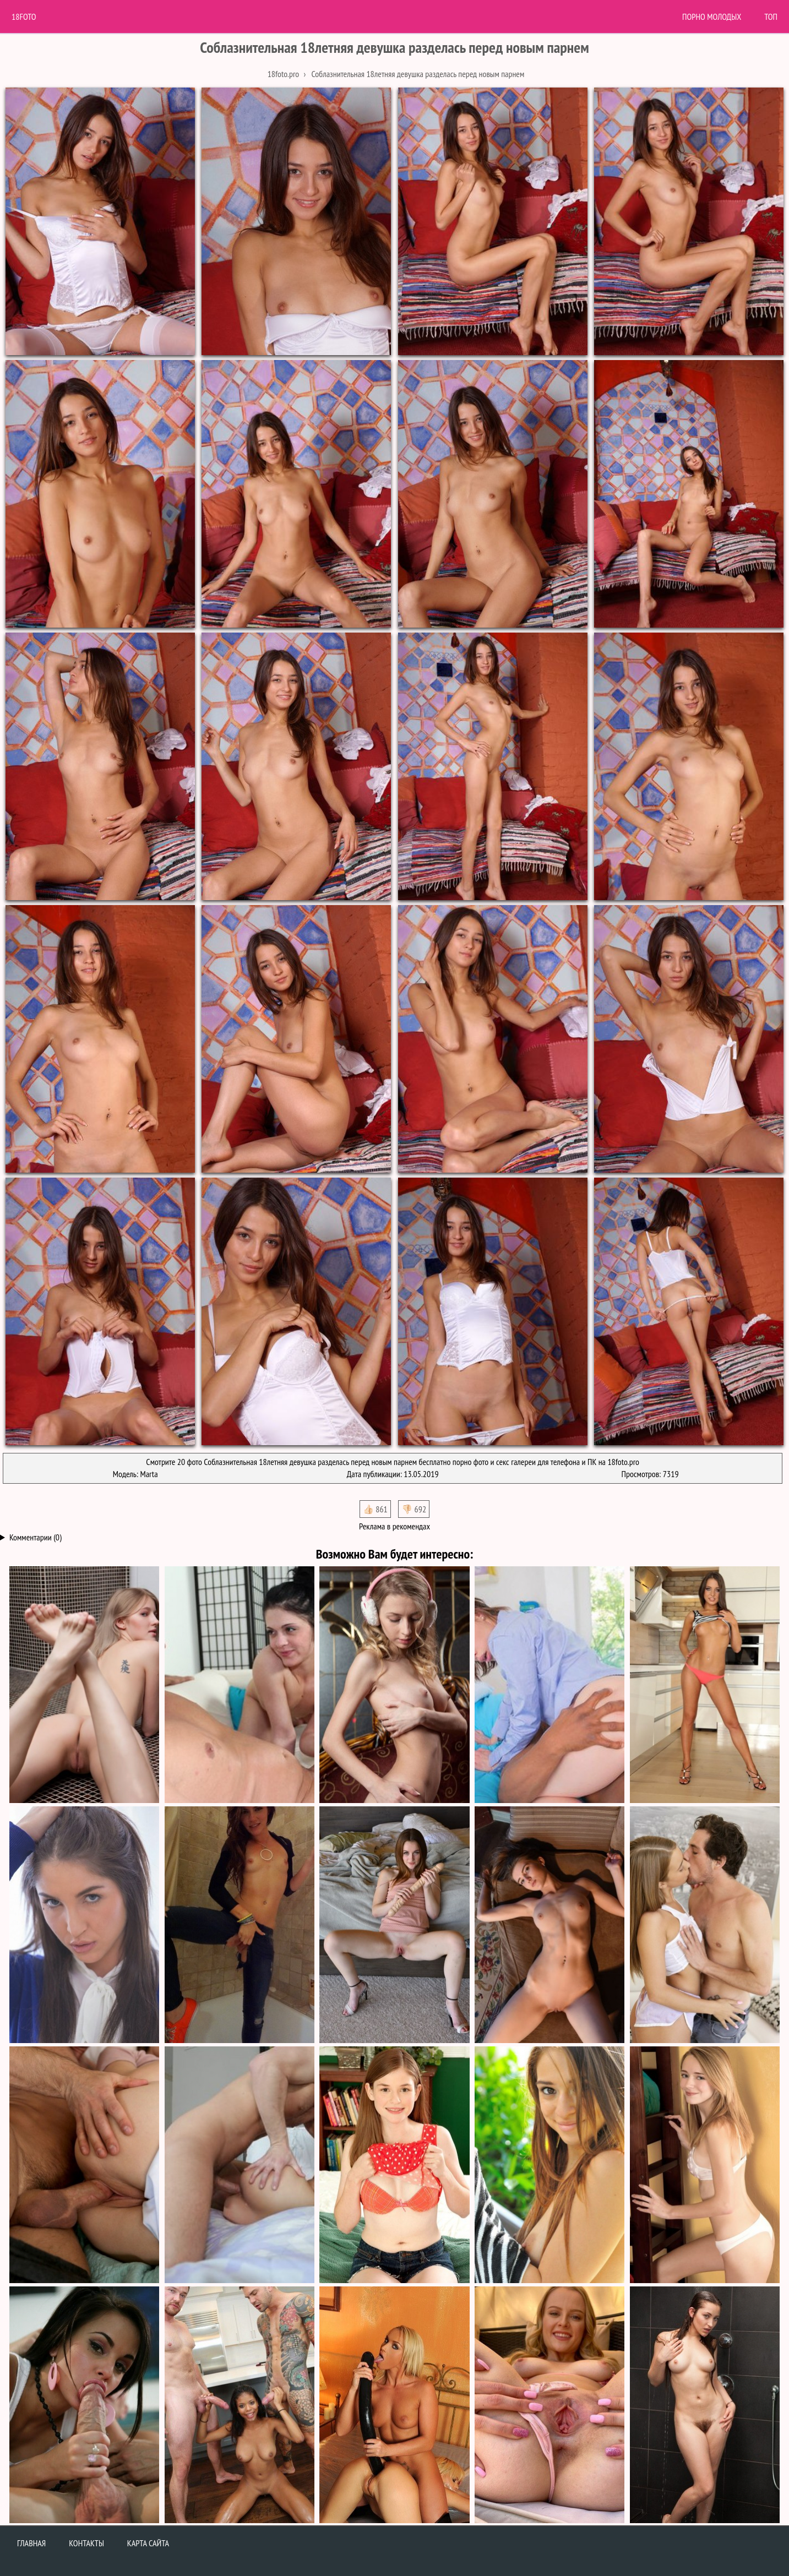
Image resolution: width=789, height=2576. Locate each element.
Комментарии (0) (35, 1537)
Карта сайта (148, 2542)
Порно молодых (711, 16)
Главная (31, 2542)
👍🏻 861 (375, 1509)
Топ (770, 16)
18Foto (24, 16)
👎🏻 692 (413, 1509)
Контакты (86, 2542)
